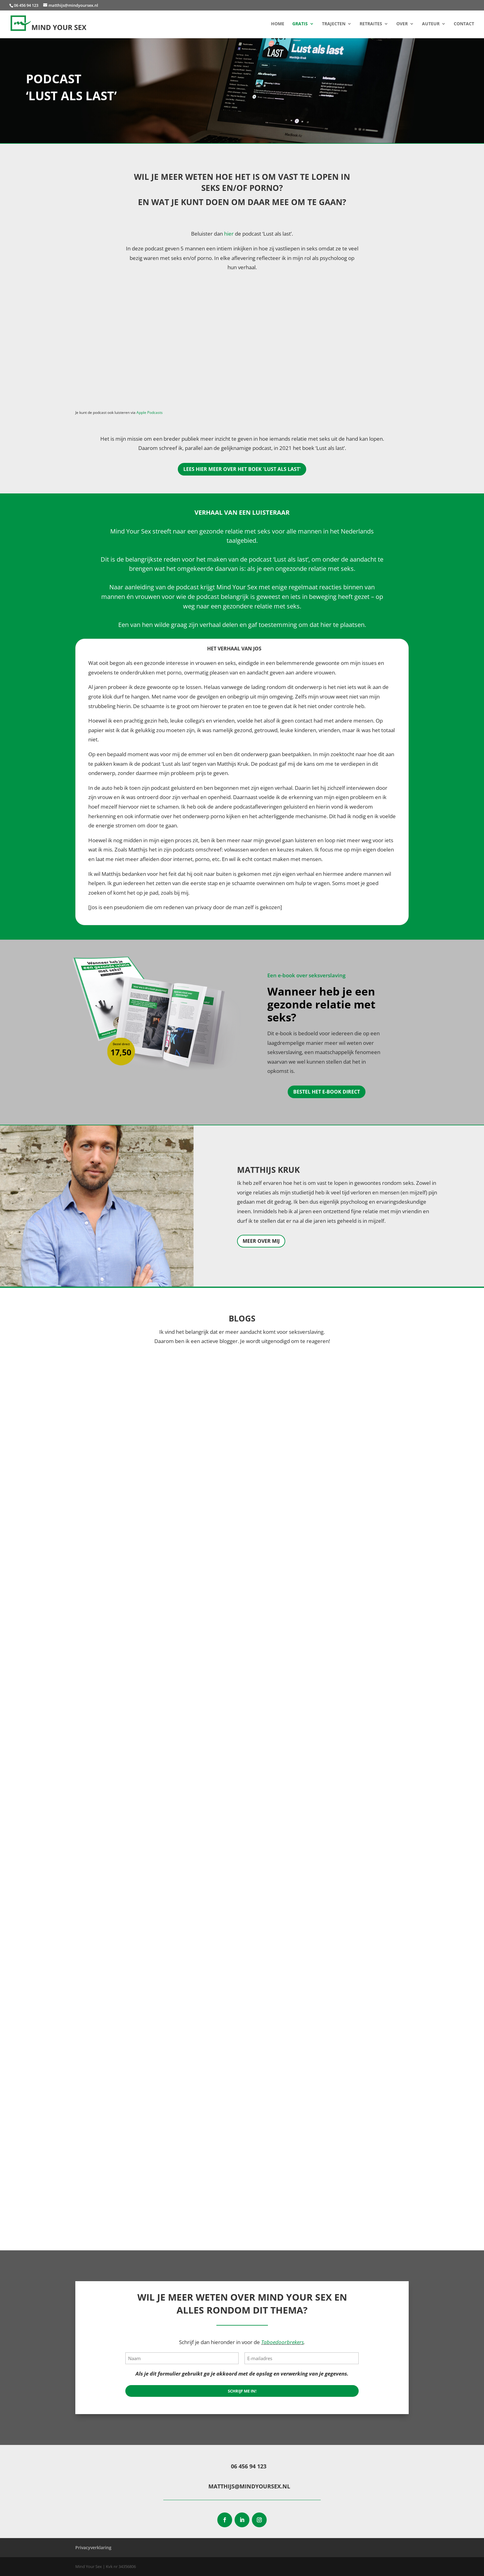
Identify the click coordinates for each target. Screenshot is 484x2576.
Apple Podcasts (149, 412)
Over (402, 24)
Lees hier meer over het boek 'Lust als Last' (242, 469)
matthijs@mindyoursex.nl (249, 2486)
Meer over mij (261, 1241)
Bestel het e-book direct (326, 1091)
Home (277, 24)
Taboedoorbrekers (282, 2342)
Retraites (371, 24)
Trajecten (333, 24)
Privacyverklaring (93, 2547)
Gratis (300, 24)
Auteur (431, 24)
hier (229, 233)
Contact (464, 24)
